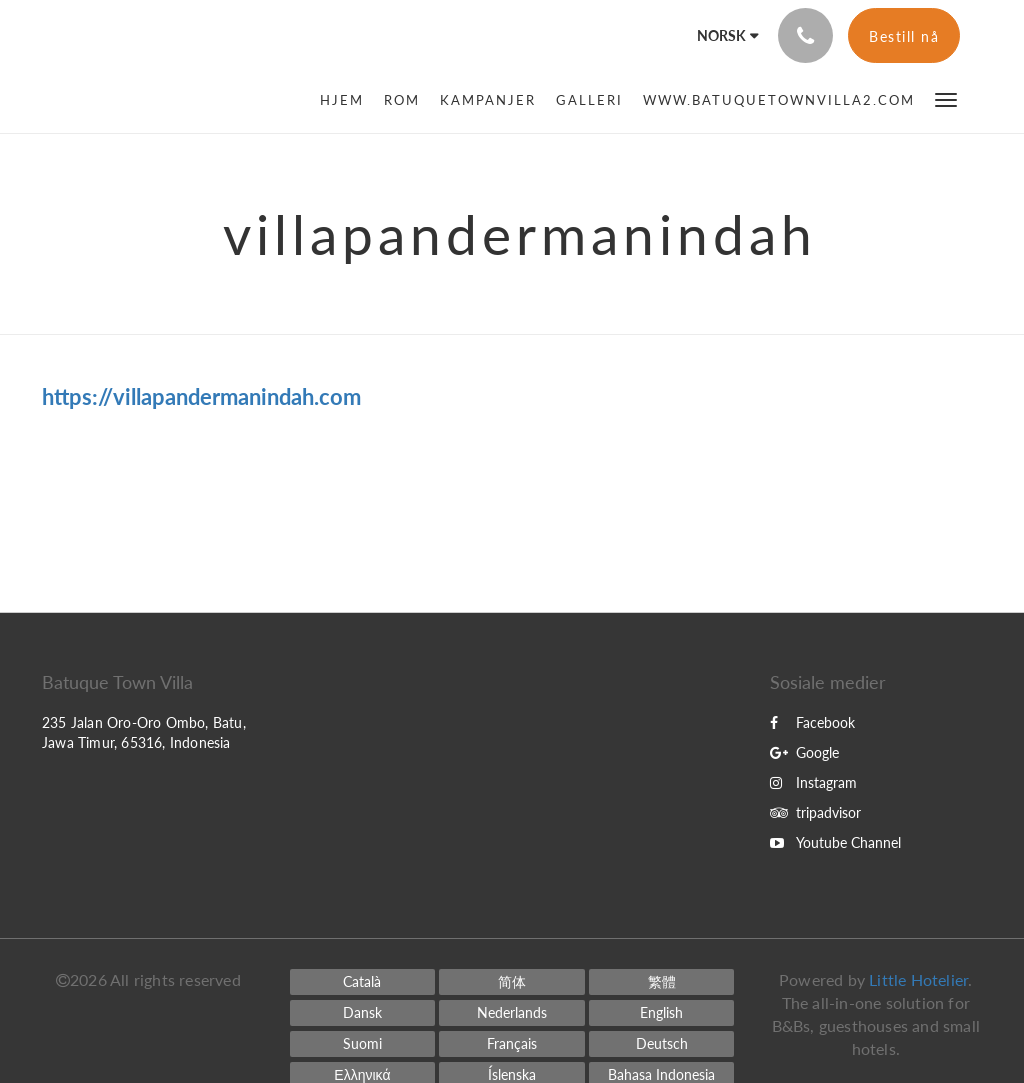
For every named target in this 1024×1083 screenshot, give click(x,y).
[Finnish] (363, 1044)
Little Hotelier (918, 979)
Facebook (812, 722)
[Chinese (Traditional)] (662, 982)
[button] (946, 98)
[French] (512, 1044)
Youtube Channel (835, 842)
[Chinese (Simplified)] (512, 982)
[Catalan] (363, 982)
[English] (662, 1013)
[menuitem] (347, 100)
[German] (662, 1044)
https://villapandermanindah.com (201, 396)
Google (804, 752)
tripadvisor (815, 812)
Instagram (813, 782)
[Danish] (363, 1013)
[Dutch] (512, 1013)
